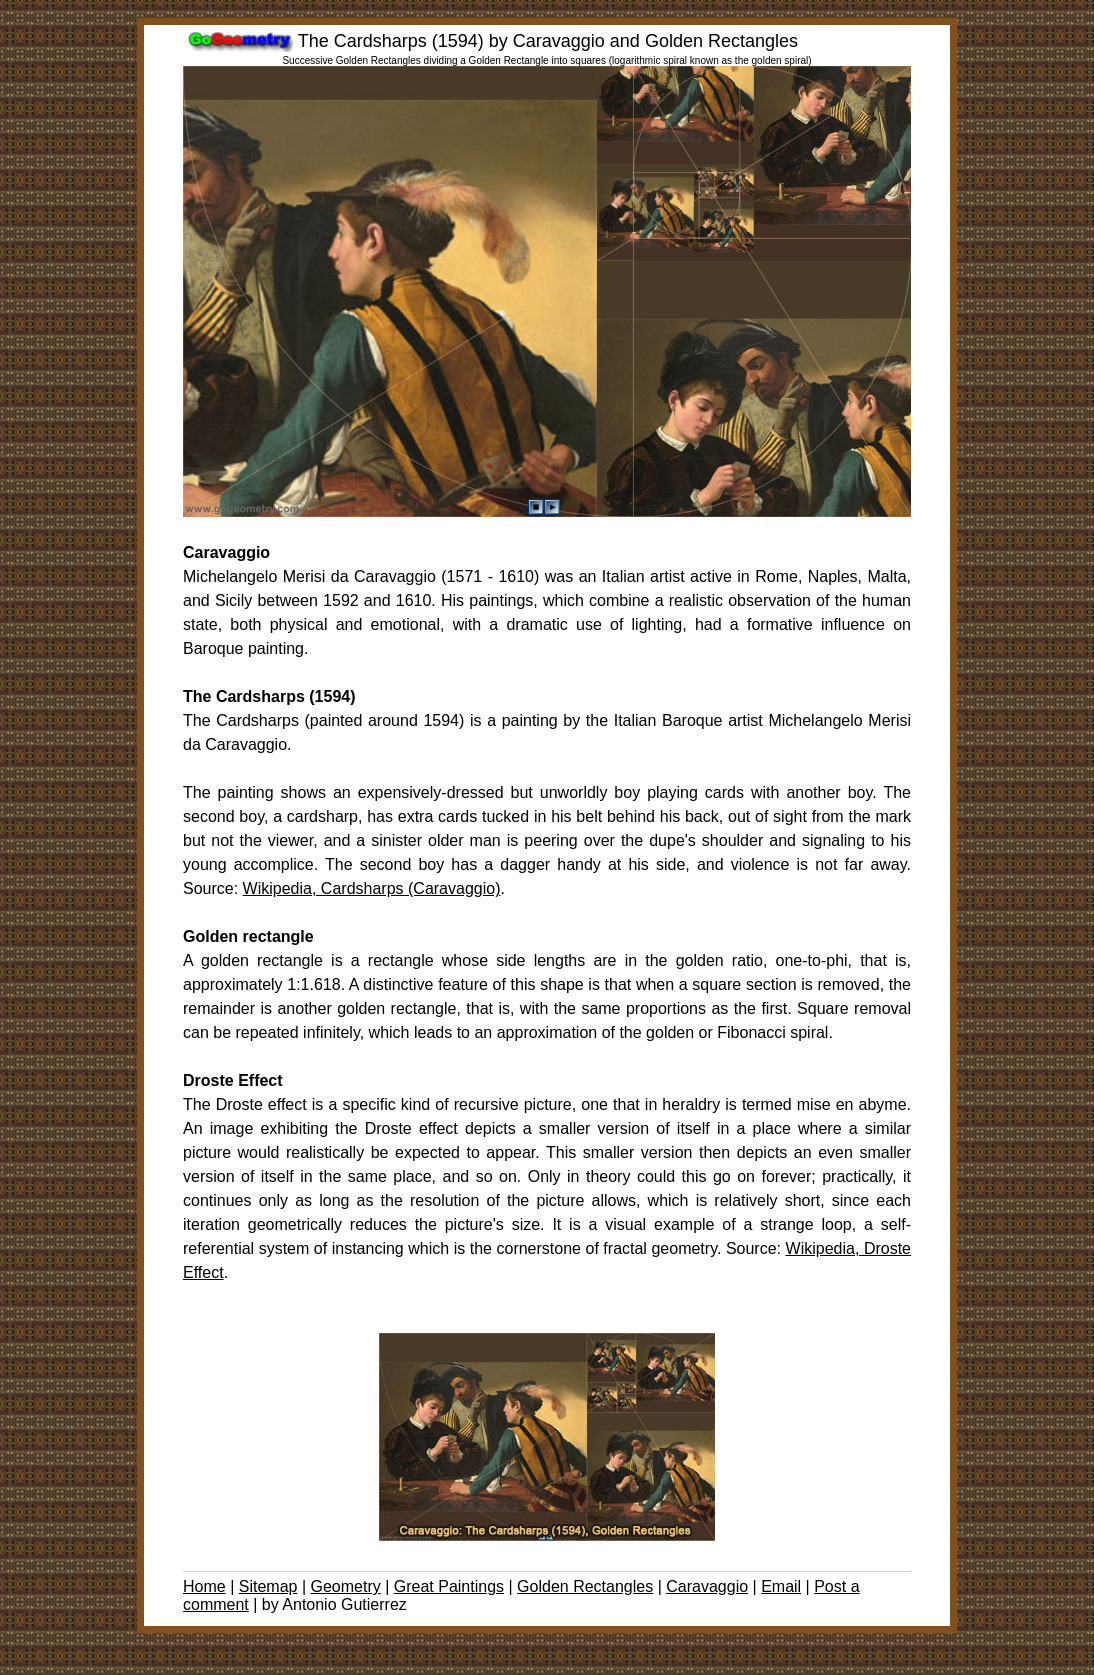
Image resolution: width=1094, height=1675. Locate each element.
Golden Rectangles (585, 1586)
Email (781, 1586)
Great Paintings (449, 1586)
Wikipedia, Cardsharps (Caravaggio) (372, 888)
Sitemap (268, 1586)
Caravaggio (707, 1586)
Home (204, 1586)
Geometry (345, 1586)
